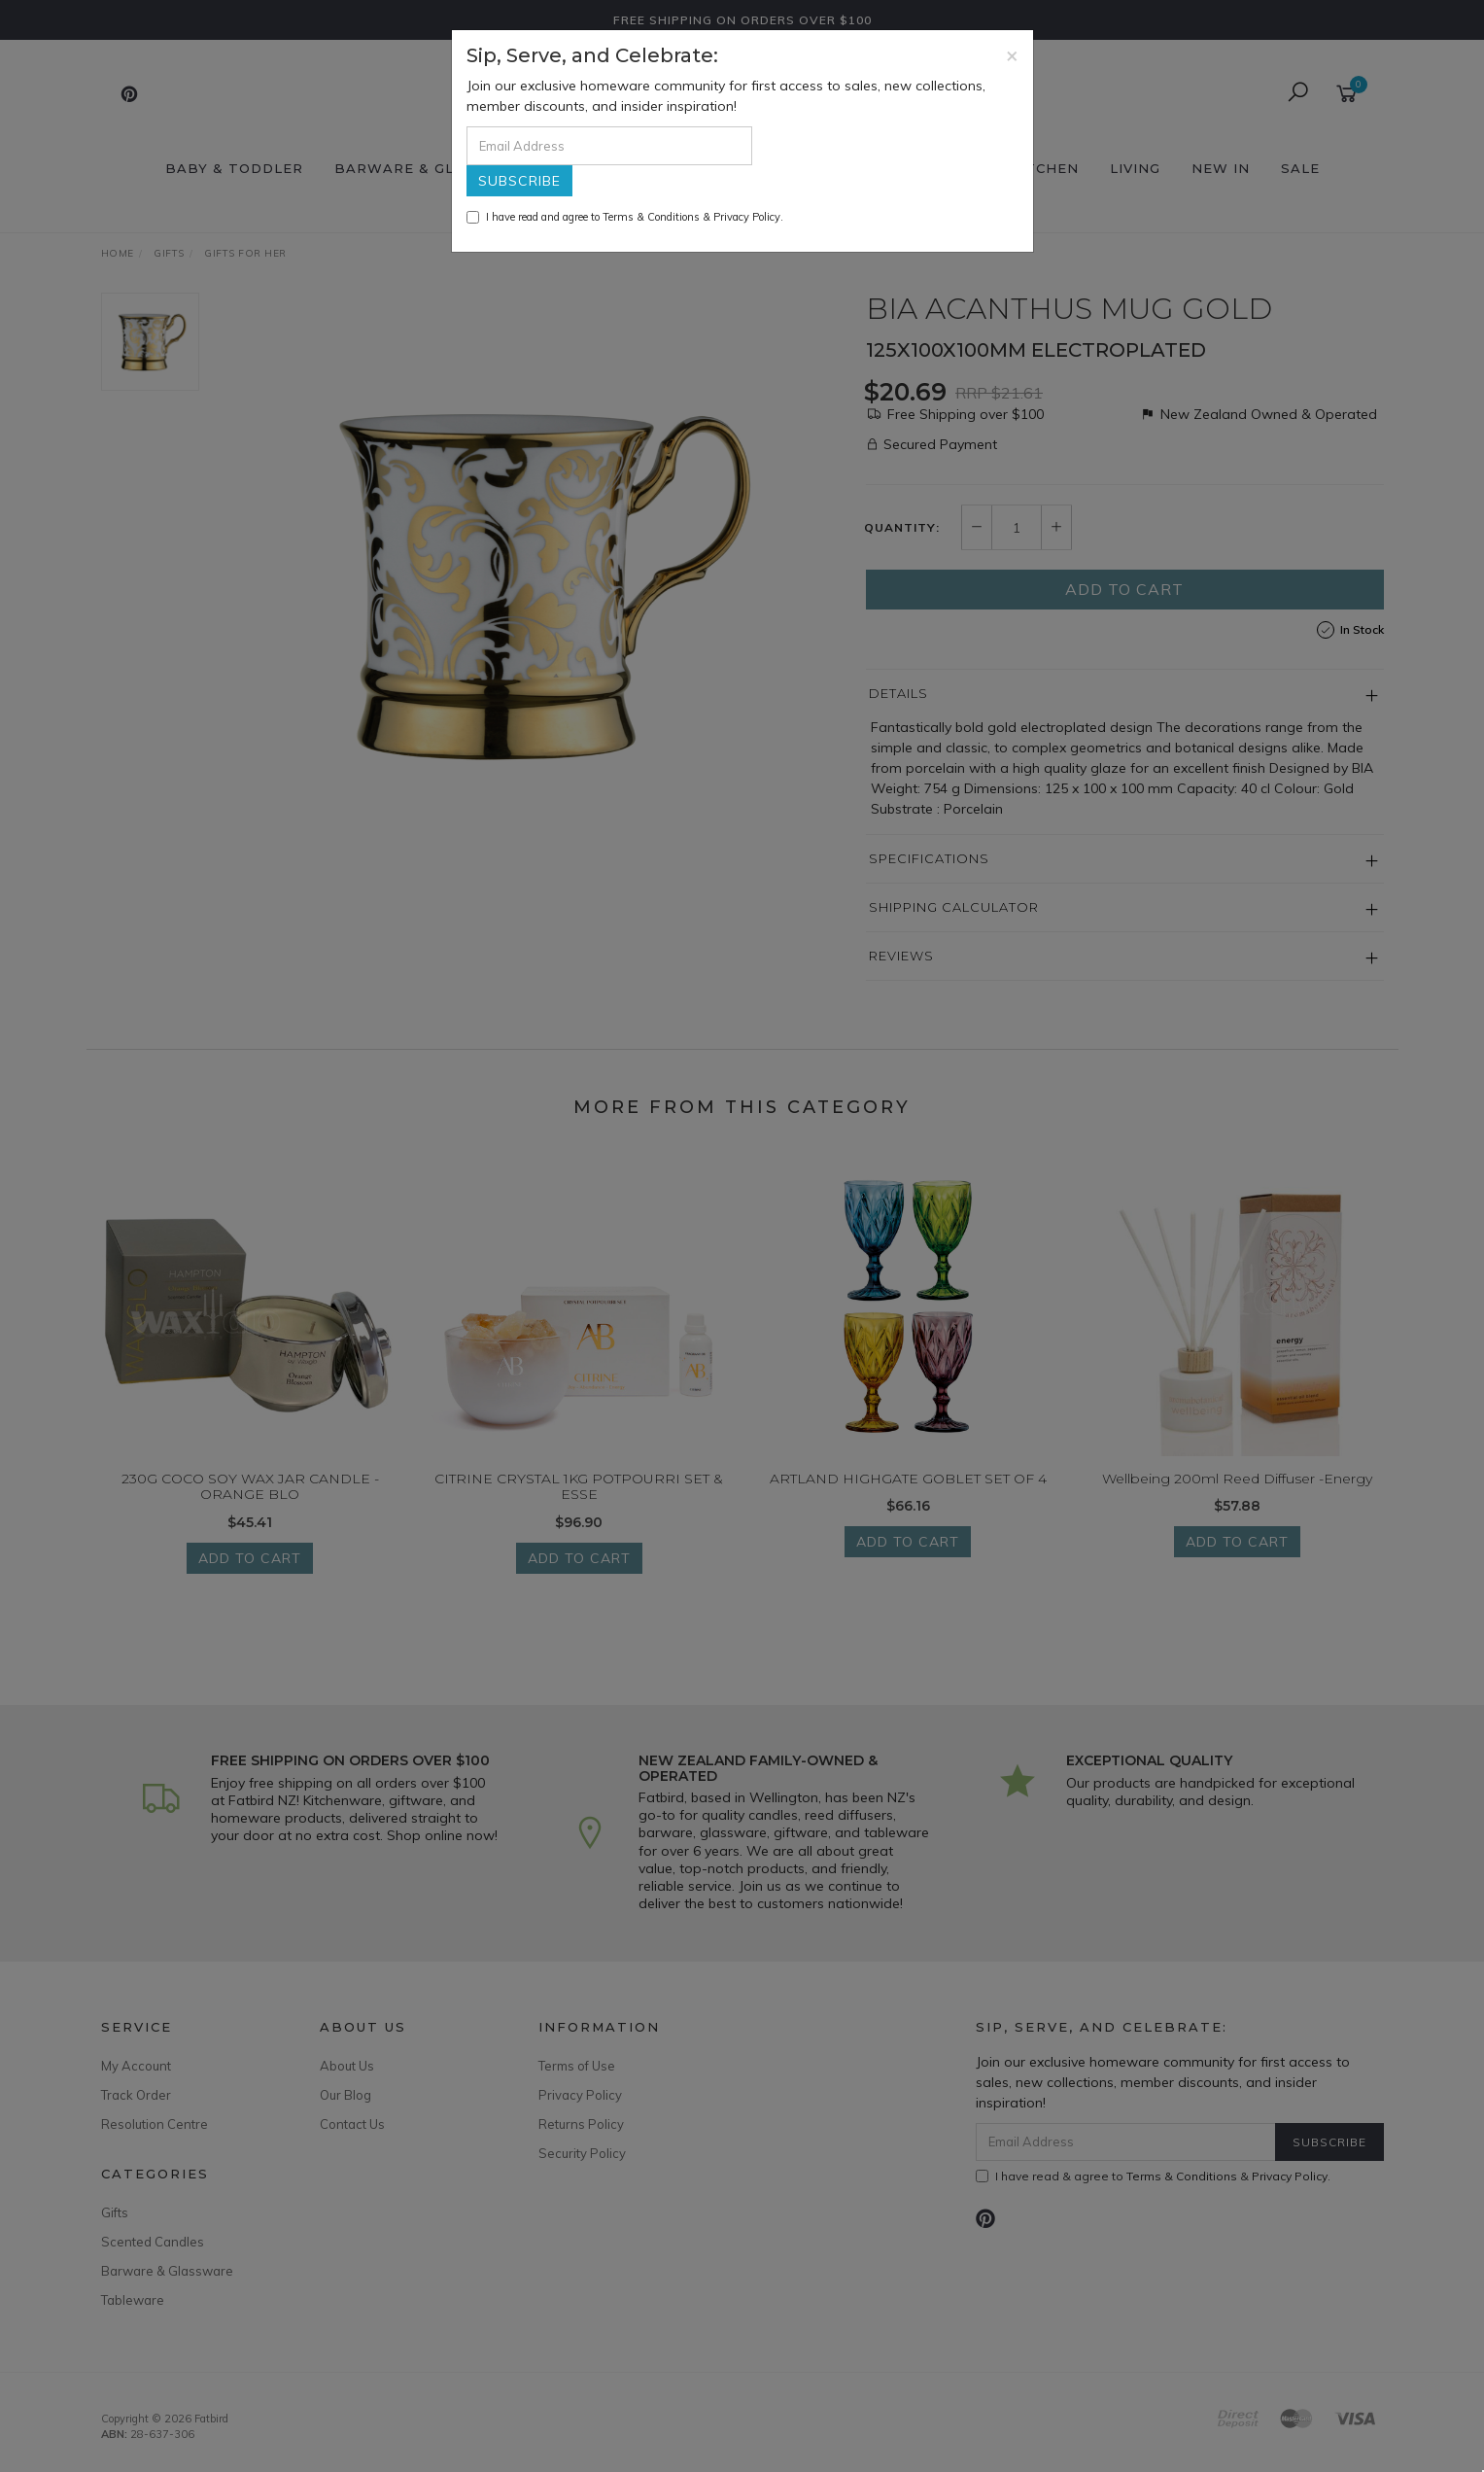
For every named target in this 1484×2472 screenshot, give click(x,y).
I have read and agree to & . (624, 217)
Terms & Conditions (651, 217)
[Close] (1012, 55)
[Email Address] (609, 145)
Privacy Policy (746, 217)
